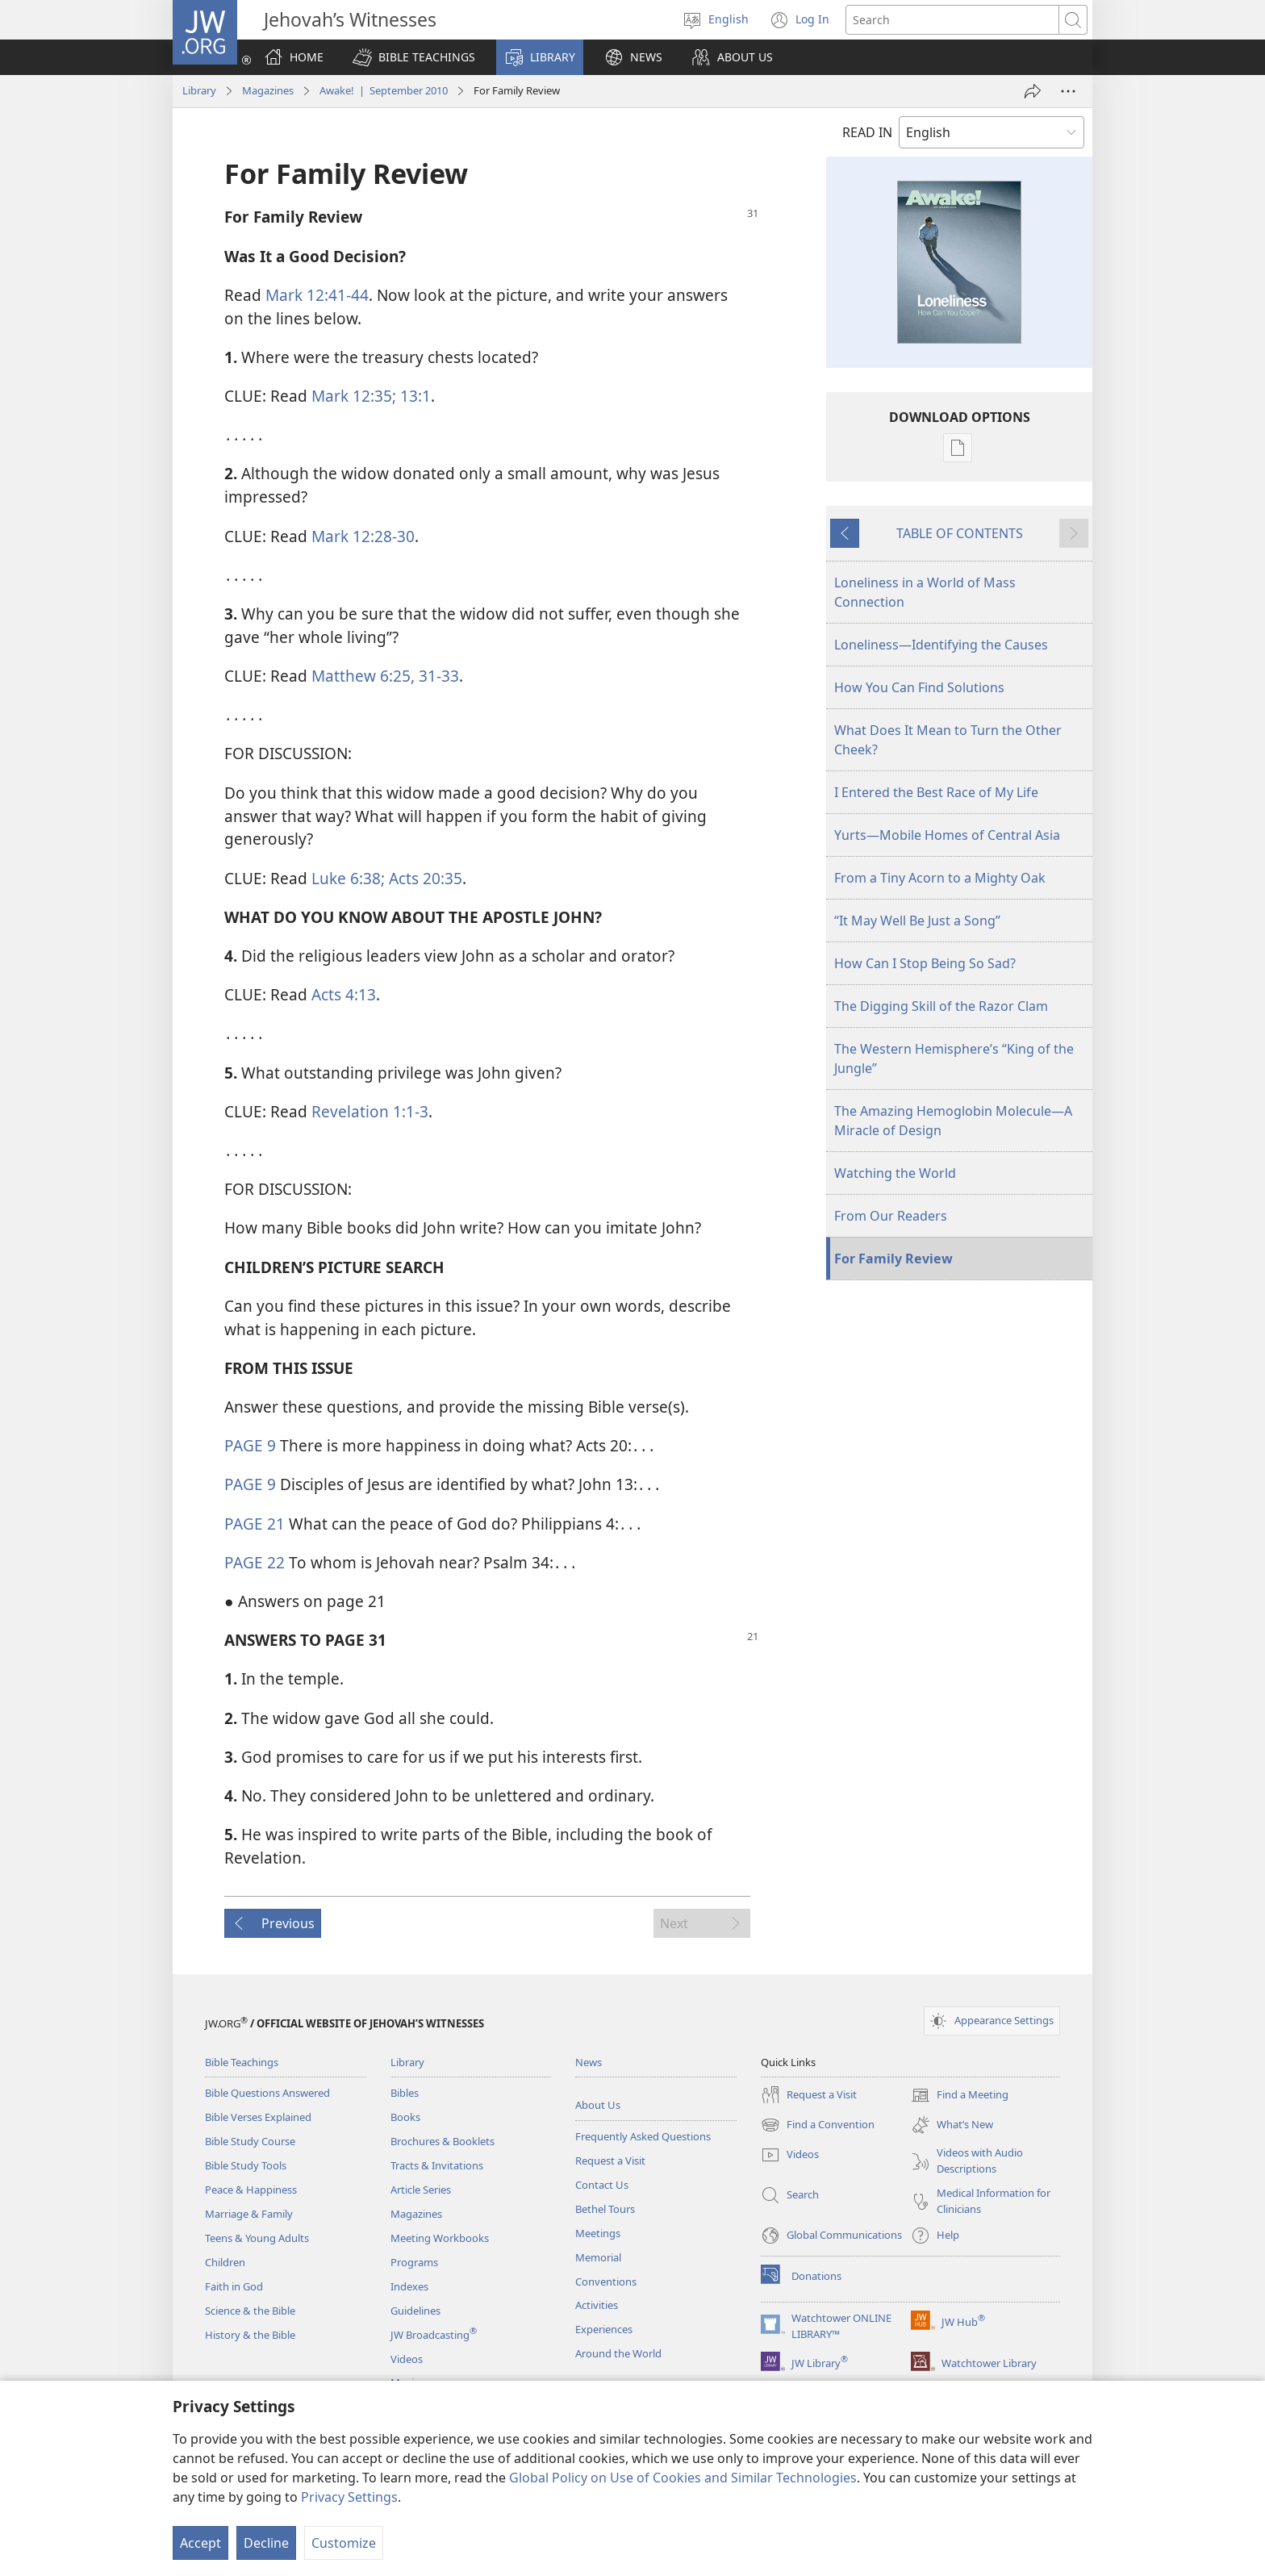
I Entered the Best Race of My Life (936, 792)
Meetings (597, 2233)
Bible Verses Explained (258, 2117)
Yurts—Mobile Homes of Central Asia (947, 835)
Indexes (409, 2286)
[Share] (1032, 91)
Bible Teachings (241, 2062)
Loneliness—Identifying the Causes (941, 644)
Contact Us (601, 2184)
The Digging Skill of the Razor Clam (941, 1006)
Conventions (606, 2281)
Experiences (603, 2329)
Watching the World (895, 1173)
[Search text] (952, 20)
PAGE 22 (254, 1562)
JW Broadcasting (433, 2335)
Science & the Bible (250, 2310)
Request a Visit (610, 2160)
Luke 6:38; (348, 878)
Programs (414, 2262)
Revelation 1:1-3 (369, 1111)
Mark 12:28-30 (363, 536)
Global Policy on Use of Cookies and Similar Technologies (683, 2477)
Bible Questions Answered (267, 2092)
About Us (597, 2105)
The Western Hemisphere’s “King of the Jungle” (954, 1058)
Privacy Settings (349, 2497)
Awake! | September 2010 (383, 90)
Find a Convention (818, 2125)
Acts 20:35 (423, 878)
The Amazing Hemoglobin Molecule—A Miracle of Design (953, 1120)
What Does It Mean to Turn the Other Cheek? (948, 739)
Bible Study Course (250, 2141)
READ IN (867, 132)
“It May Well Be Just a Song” (917, 920)
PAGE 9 (250, 1445)
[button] (413, 57)
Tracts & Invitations (436, 2165)
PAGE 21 (254, 1523)
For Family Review (893, 1258)
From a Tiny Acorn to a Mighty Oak (940, 878)
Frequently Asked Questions (643, 2136)
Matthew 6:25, (363, 676)
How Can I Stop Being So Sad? (925, 963)
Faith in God (234, 2286)
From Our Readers (890, 1216)
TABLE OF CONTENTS (959, 533)
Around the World (618, 2353)
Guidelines (415, 2310)
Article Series (420, 2189)
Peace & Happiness (251, 2189)
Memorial (598, 2257)
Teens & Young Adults (257, 2238)
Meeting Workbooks (439, 2238)
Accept (200, 2543)
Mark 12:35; (353, 396)
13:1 (413, 396)
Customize (343, 2543)
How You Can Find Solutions (919, 687)
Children (225, 2262)
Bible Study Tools (245, 2165)
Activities (596, 2305)
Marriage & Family (249, 2214)
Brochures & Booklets (442, 2141)
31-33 (437, 676)
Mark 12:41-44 (317, 295)
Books (405, 2117)
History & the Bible (250, 2335)
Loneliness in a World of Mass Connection (925, 592)
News (588, 2062)
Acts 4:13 (343, 994)
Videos (406, 2359)
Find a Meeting (959, 2095)
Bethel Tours (605, 2209)
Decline (266, 2543)
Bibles (404, 2092)
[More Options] (1068, 91)
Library (199, 90)
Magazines (268, 90)
